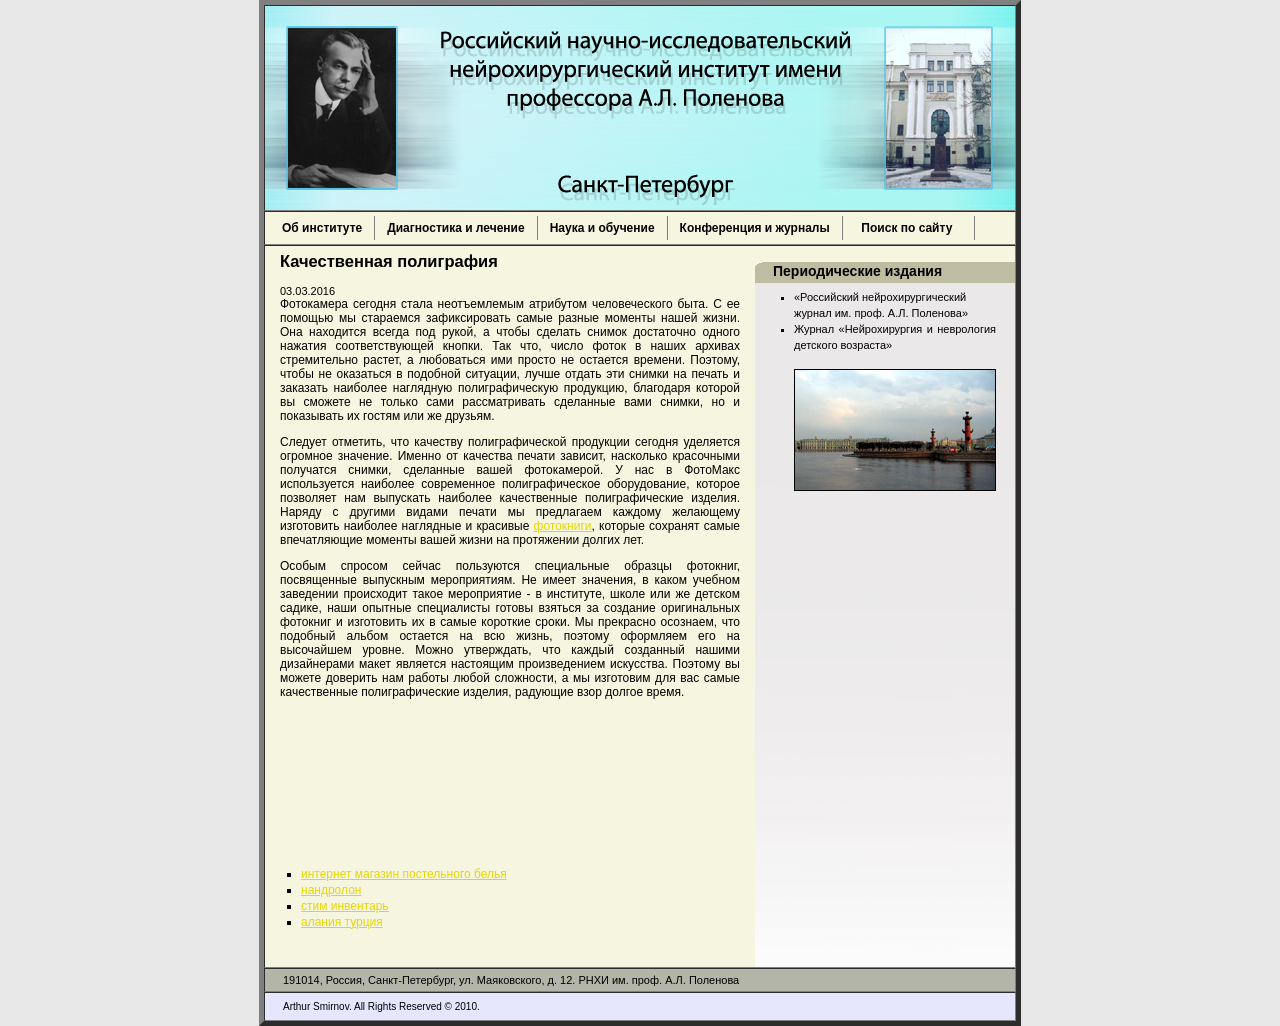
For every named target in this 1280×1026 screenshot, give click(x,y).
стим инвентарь (345, 906)
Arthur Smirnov (316, 1006)
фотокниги (563, 526)
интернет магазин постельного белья (404, 874)
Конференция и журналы (755, 228)
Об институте (322, 228)
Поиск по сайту (909, 228)
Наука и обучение (602, 228)
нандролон (331, 890)
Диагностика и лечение (455, 228)
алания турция (342, 922)
